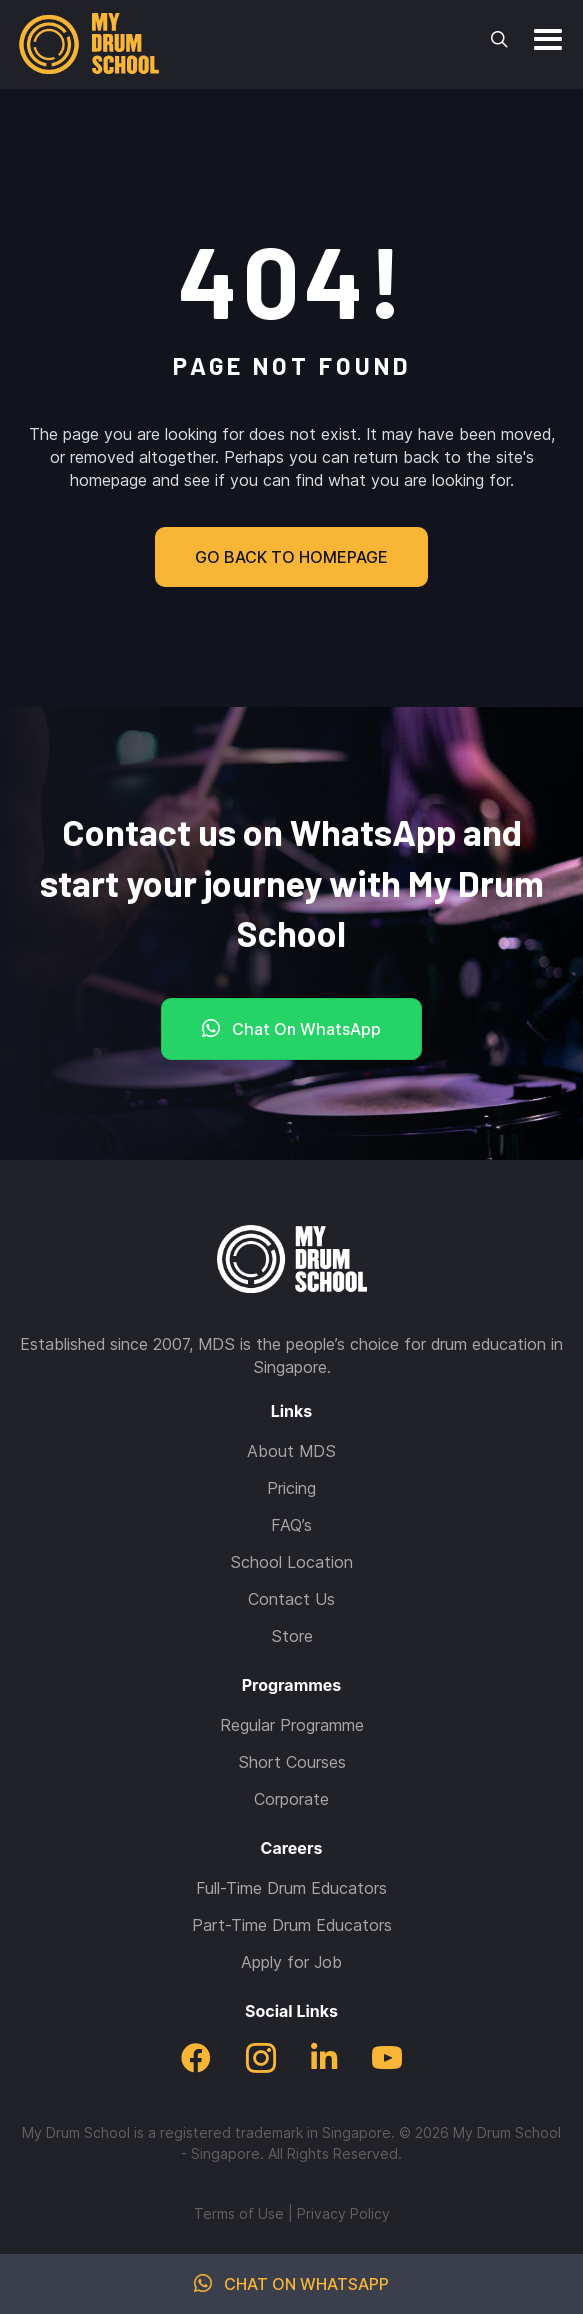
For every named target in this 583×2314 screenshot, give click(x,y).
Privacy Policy (343, 2213)
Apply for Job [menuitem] (291, 1962)
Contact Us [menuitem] (291, 1599)
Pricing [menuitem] (291, 1488)
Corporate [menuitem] (291, 1799)
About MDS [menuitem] (291, 1451)
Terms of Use (239, 2213)
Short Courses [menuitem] (292, 1762)
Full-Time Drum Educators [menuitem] (291, 1888)
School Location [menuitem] (291, 1562)
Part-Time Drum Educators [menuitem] (292, 1925)
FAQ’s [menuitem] (291, 1525)
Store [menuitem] (292, 1636)
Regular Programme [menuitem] (292, 1725)
